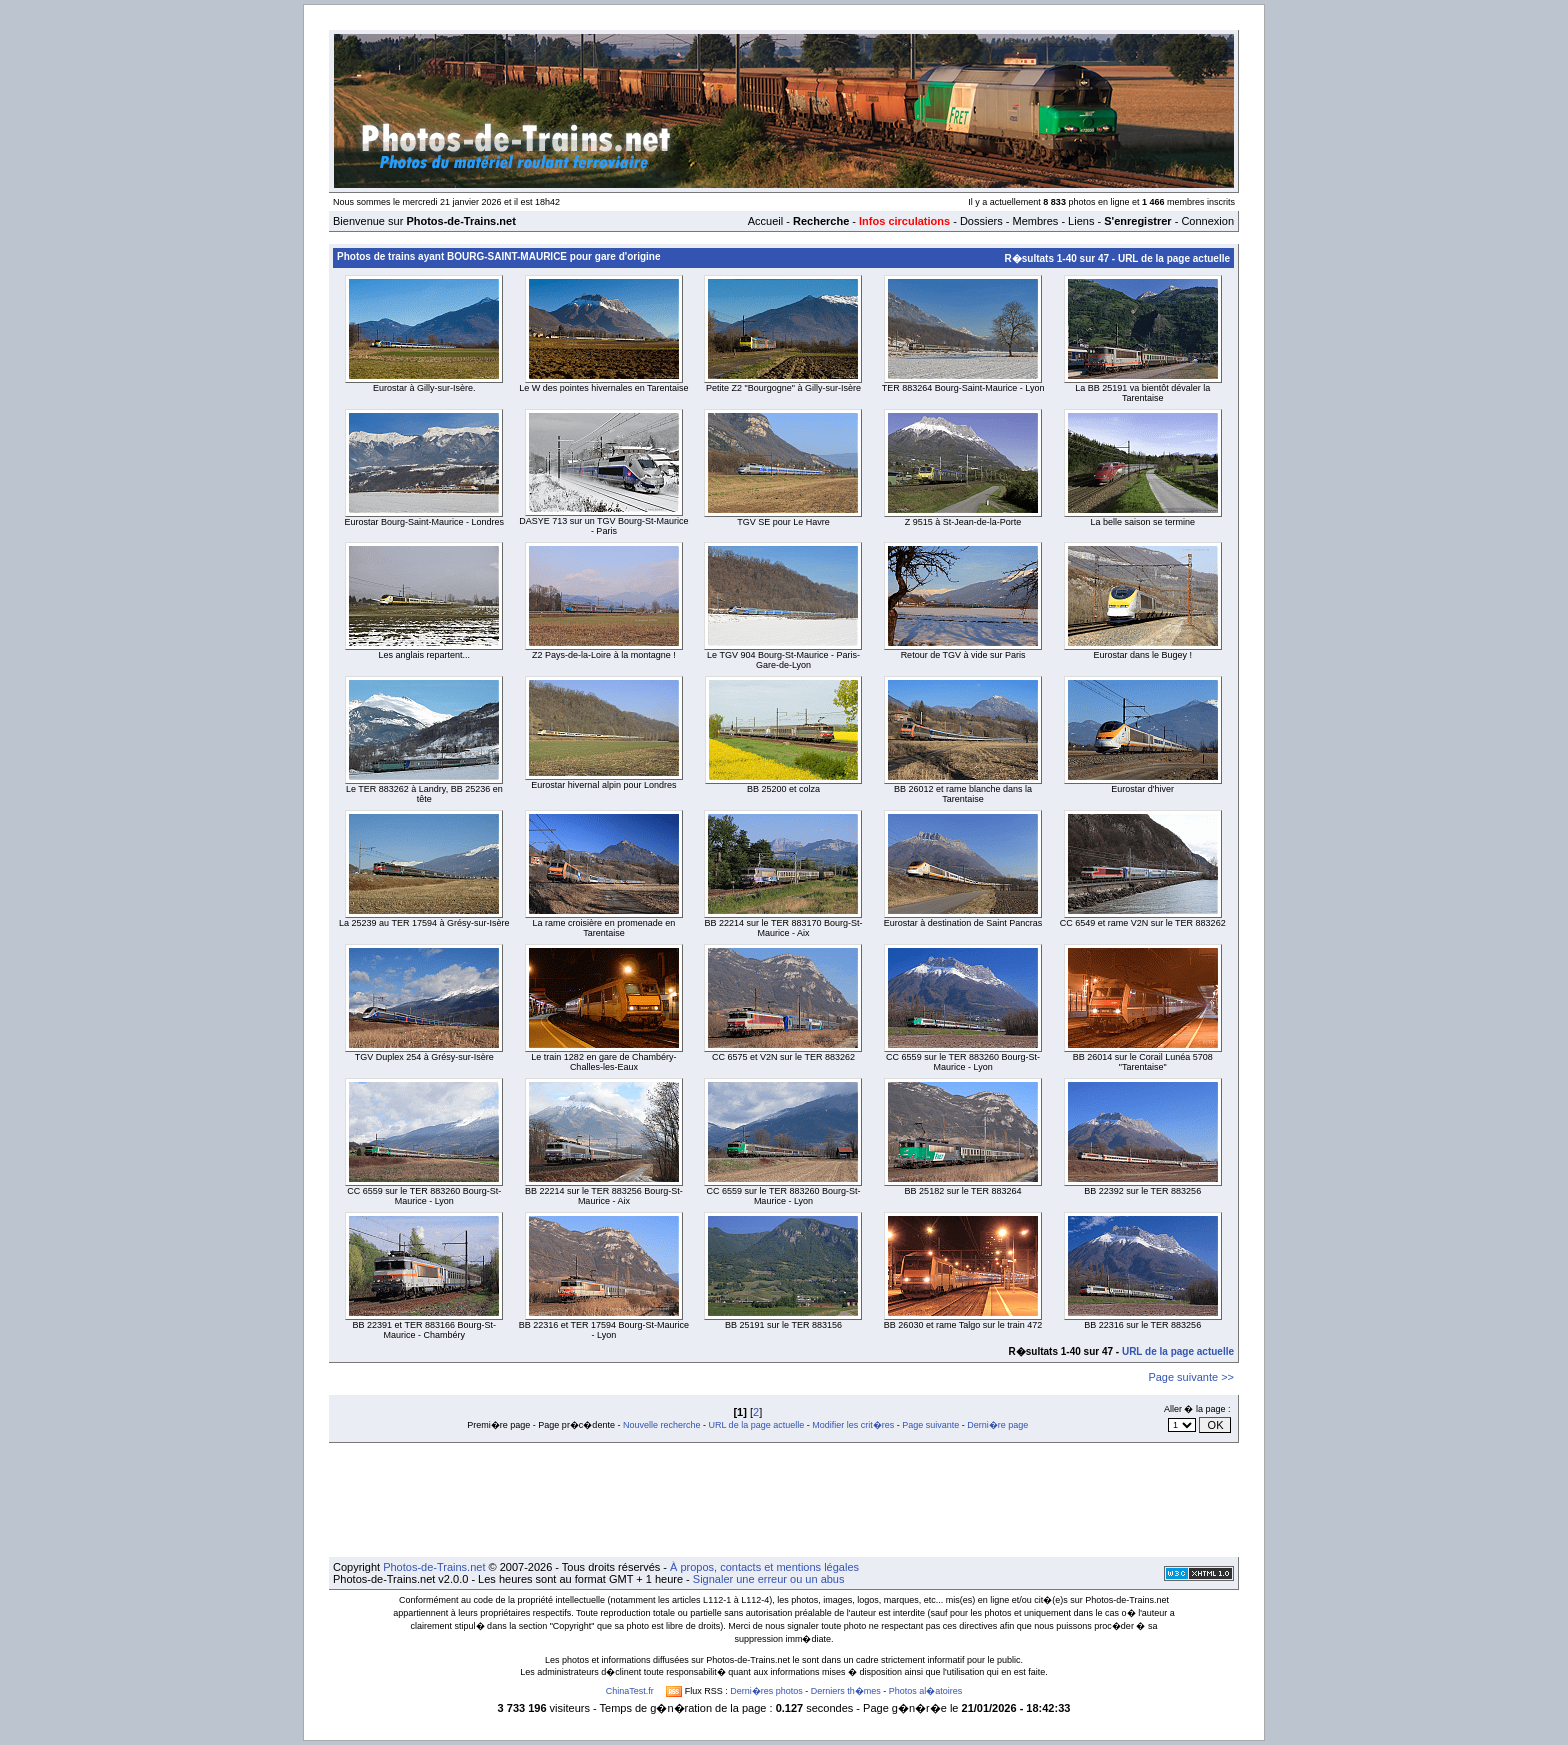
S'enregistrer (1137, 221)
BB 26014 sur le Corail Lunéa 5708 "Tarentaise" (1143, 1062)
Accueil (765, 221)
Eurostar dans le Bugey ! (1142, 655)
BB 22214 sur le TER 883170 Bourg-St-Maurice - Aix (784, 928)
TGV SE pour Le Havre (783, 522)
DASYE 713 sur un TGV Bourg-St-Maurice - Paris (603, 526)
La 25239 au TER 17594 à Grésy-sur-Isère (424, 923)
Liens (1081, 221)
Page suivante (930, 1425)
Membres (1035, 221)
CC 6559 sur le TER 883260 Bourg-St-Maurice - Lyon (963, 1062)
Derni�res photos (766, 1691)
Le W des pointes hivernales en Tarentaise (603, 388)
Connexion (1207, 221)
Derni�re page (997, 1425)
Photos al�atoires (926, 1691)
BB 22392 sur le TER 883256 (1142, 1191)
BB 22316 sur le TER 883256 (1142, 1325)
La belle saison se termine (1142, 522)
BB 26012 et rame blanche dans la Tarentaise (963, 794)
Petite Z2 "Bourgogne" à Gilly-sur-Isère (783, 388)
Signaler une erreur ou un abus (769, 1579)
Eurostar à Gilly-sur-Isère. (424, 388)
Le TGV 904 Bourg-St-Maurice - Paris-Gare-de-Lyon (783, 660)
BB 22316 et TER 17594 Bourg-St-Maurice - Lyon (604, 1330)
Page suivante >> (1191, 1377)
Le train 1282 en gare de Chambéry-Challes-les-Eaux (603, 1062)
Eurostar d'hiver (1142, 789)
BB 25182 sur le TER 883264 (963, 1191)
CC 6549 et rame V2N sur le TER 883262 (1143, 923)
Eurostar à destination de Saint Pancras (963, 923)
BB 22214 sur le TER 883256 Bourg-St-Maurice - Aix (604, 1196)
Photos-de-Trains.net (434, 1567)
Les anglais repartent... (425, 655)
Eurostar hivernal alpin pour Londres (603, 785)
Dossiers (981, 221)
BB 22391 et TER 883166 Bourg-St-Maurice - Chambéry (424, 1330)
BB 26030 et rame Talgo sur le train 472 (963, 1325)
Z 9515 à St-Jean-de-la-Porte (963, 522)
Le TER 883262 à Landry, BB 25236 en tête (424, 794)
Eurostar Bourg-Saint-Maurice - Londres (425, 522)
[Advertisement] (784, 1500)
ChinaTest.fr (630, 1691)
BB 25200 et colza (783, 789)
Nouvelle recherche (662, 1425)
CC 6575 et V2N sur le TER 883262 (783, 1057)
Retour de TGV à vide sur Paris (963, 655)
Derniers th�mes (846, 1691)
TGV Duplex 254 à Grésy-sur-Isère (424, 1057)
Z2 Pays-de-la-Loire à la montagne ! (604, 655)
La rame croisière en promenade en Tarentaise (604, 928)
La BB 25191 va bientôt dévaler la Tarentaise (1142, 393)
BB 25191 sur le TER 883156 (783, 1325)
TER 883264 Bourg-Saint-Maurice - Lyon (963, 388)
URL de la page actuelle (1174, 258)
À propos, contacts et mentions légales (764, 1567)
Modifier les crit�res (853, 1425)
